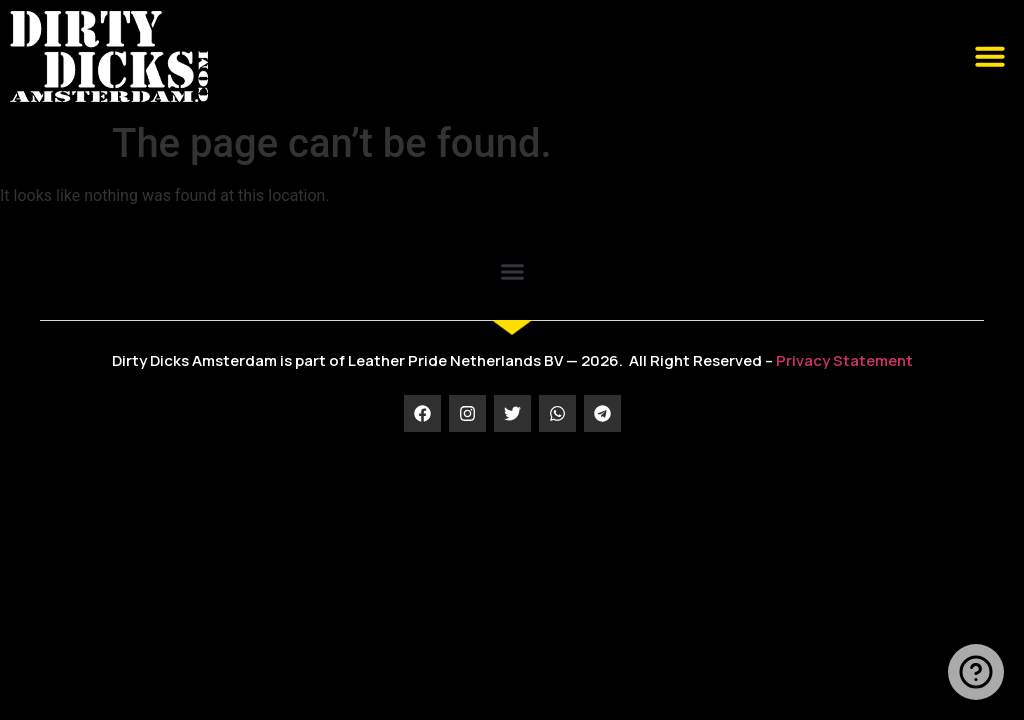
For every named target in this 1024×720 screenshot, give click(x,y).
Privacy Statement (844, 360)
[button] (990, 56)
